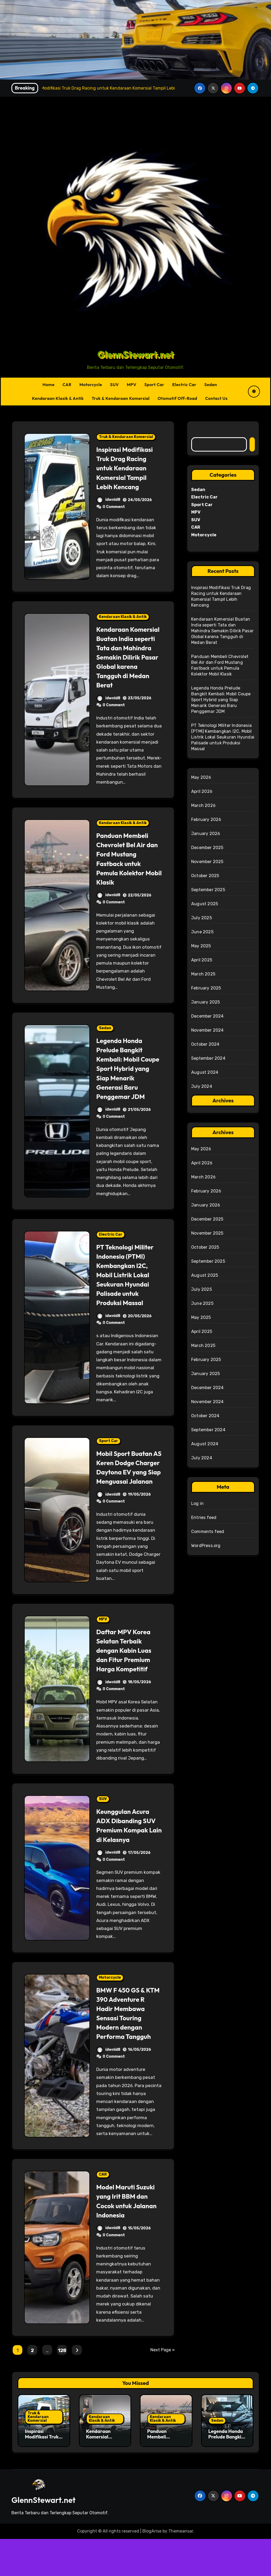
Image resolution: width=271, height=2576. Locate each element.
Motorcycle (90, 384)
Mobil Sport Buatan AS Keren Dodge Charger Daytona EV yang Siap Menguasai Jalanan (128, 1481)
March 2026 (203, 805)
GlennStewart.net (135, 354)
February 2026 (206, 819)
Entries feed (203, 1517)
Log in (197, 1503)
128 (62, 2388)
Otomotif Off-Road (177, 398)
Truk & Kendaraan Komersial (121, 398)
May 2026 (201, 777)
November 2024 (207, 1030)
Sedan (210, 384)
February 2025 (206, 988)
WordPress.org (206, 1545)
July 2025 (201, 917)
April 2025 (201, 959)
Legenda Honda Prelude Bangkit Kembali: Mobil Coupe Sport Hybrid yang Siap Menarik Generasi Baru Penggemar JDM (128, 1077)
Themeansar (180, 2568)
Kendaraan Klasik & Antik (58, 398)
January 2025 (205, 1002)
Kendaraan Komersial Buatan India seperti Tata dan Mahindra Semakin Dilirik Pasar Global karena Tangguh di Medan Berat (126, 662)
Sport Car (154, 384)
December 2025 (207, 847)
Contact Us (216, 398)
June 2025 (202, 931)
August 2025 (204, 903)
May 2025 (201, 945)
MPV (131, 384)
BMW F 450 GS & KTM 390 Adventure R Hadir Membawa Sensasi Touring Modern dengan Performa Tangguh (128, 2041)
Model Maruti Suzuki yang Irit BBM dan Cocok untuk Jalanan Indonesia (121, 2233)
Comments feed (207, 1531)
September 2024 (208, 1058)
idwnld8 (108, 499)
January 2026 (205, 833)
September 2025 (208, 889)
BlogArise (151, 2568)
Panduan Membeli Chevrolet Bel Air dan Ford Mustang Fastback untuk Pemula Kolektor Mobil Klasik (126, 867)
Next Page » (162, 2386)
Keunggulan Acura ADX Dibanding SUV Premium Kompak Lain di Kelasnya (126, 1848)
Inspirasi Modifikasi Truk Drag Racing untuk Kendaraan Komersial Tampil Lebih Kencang (128, 468)
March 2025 (203, 974)
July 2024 (201, 1086)
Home (48, 384)
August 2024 (204, 1072)
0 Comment (114, 507)
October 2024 (205, 1044)
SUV (114, 384)
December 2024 (207, 1016)
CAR (67, 384)
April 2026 (201, 791)
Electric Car (184, 384)
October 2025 (205, 875)
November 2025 (207, 861)
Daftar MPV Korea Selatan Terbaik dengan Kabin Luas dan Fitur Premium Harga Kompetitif (127, 1669)
